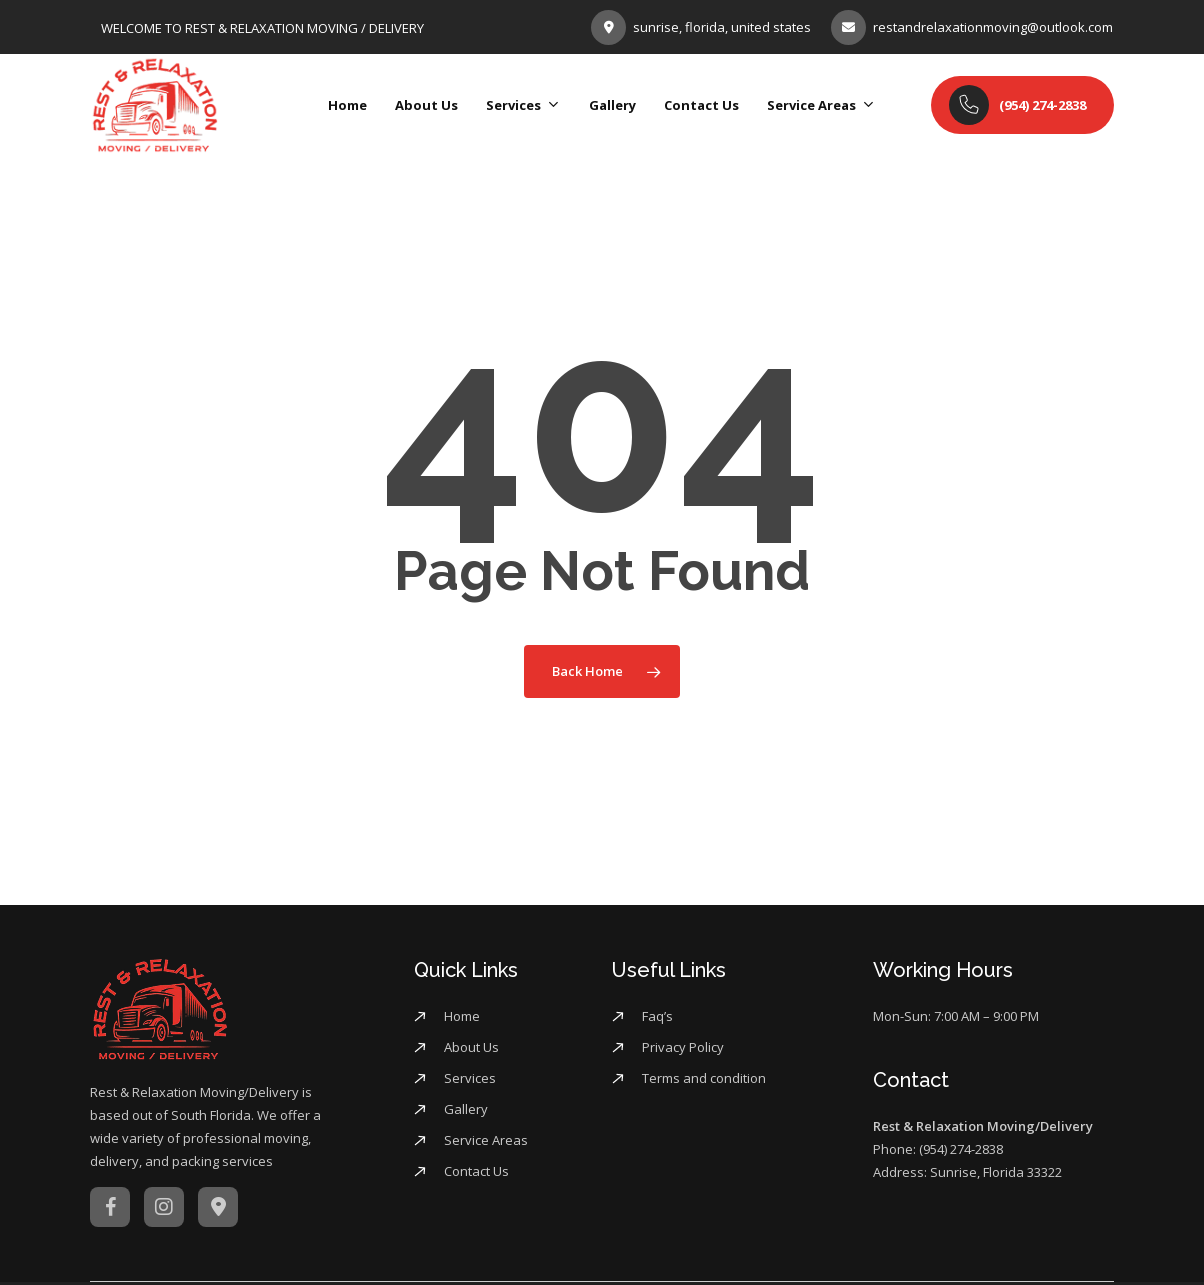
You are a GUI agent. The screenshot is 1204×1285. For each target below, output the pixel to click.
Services (470, 1078)
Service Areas (486, 1140)
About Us (471, 1047)
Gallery (466, 1109)
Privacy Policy (683, 1047)
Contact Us (476, 1171)
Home (462, 1016)
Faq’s (657, 1016)
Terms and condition (704, 1078)
